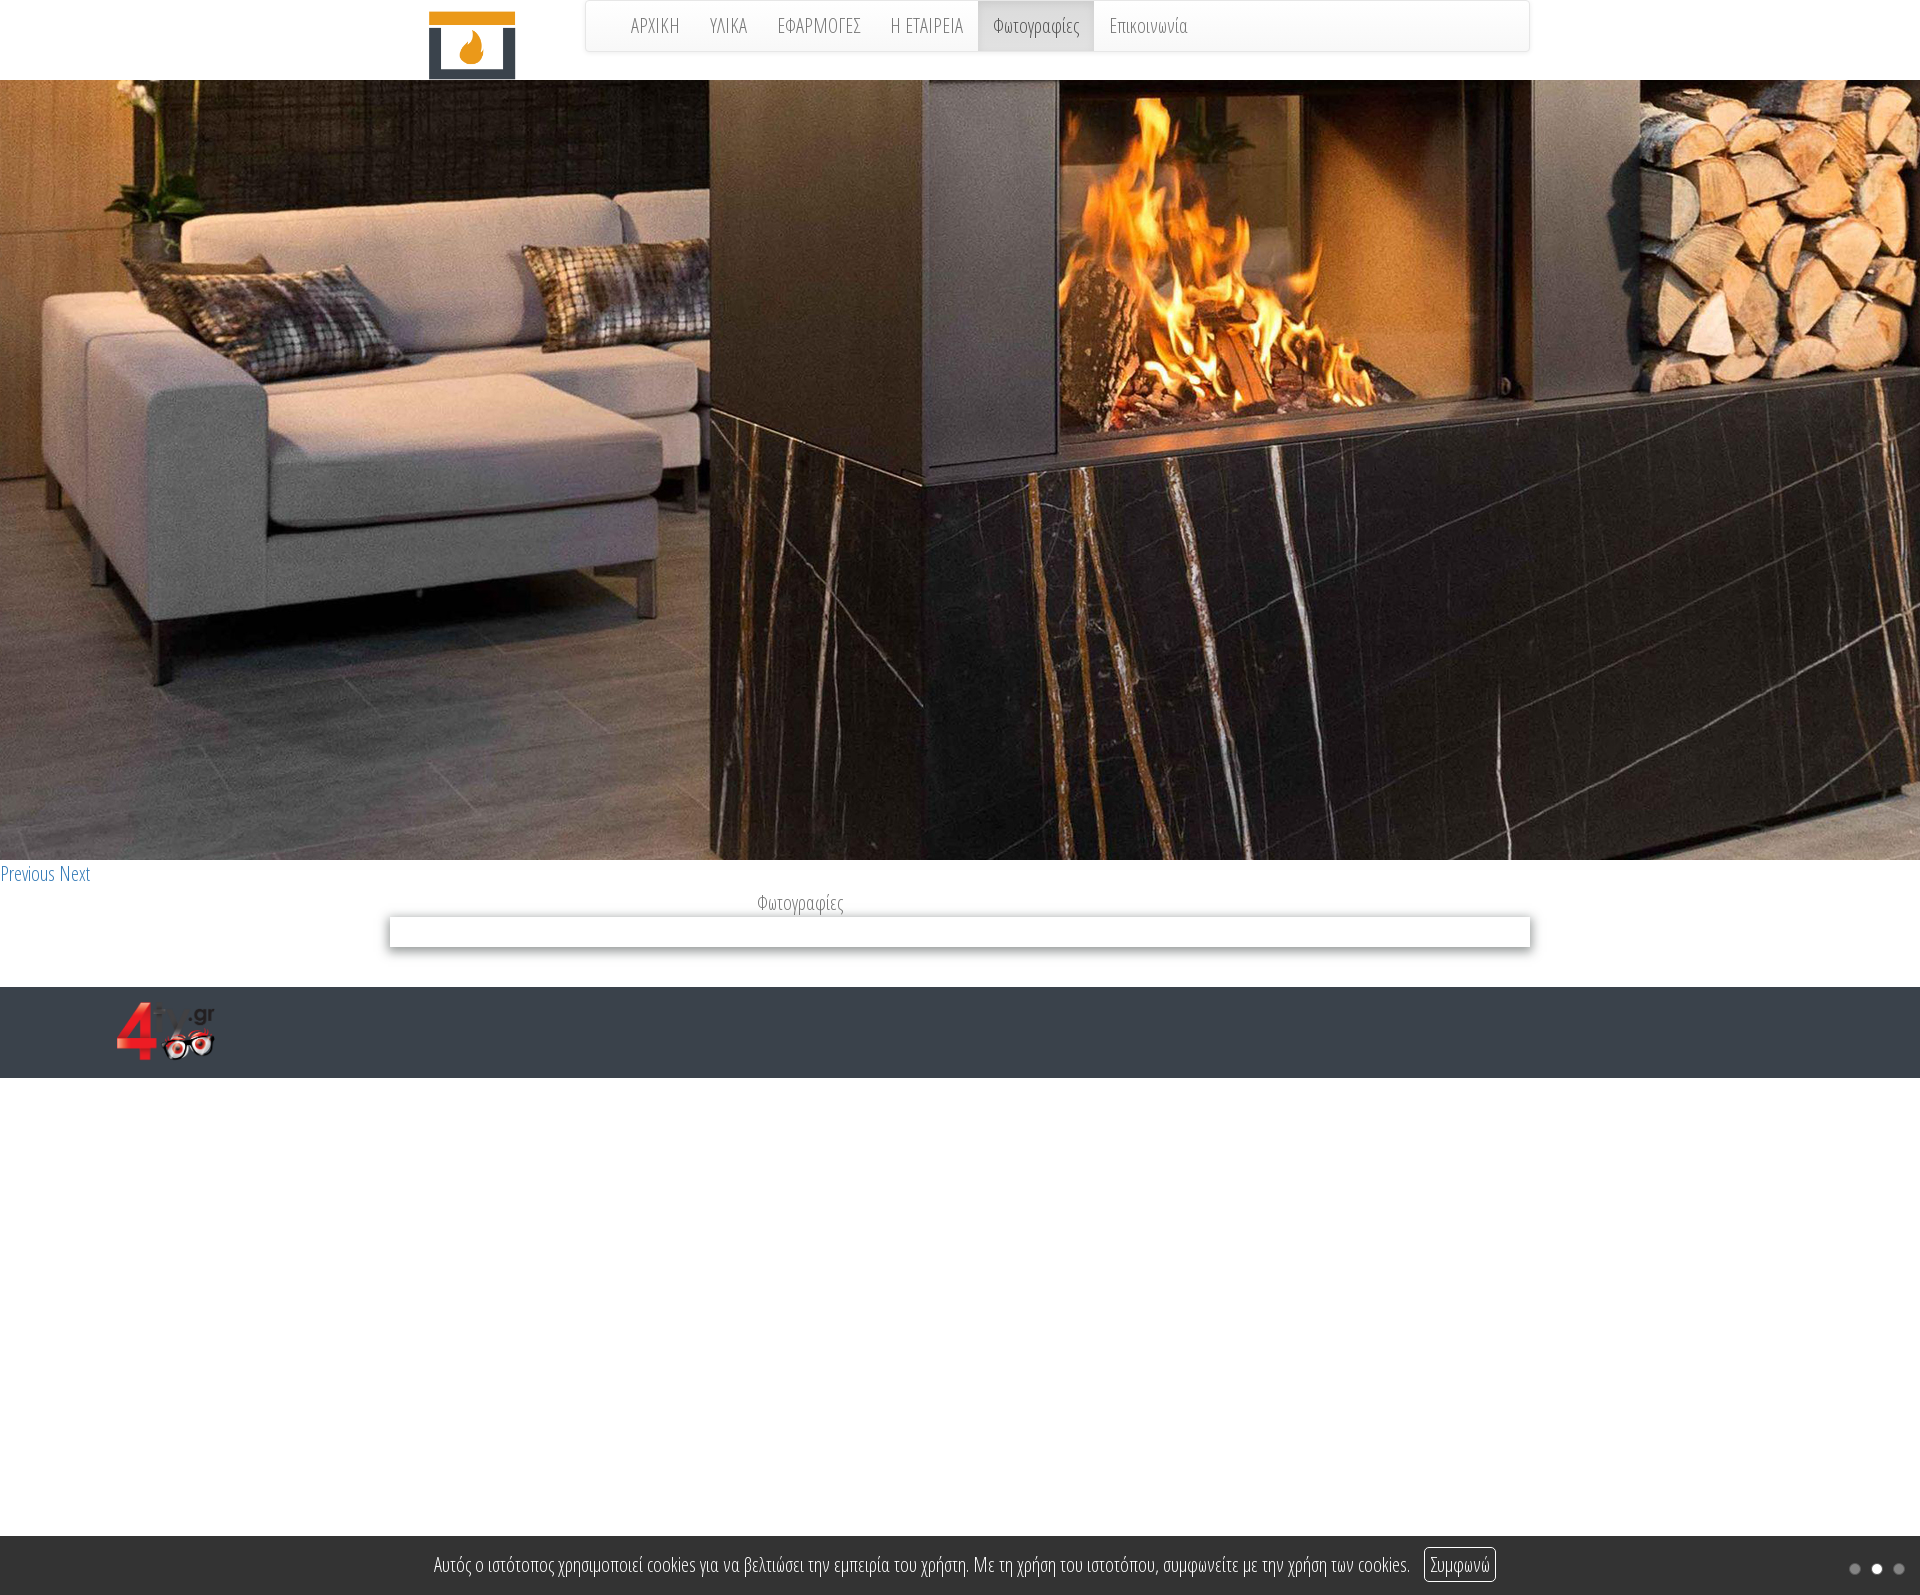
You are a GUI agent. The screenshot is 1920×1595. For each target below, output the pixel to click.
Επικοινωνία (1148, 25)
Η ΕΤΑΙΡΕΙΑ (926, 25)
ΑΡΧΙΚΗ (655, 25)
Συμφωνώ (1460, 1564)
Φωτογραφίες (1036, 25)
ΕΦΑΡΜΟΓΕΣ (818, 25)
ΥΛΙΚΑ (728, 25)
